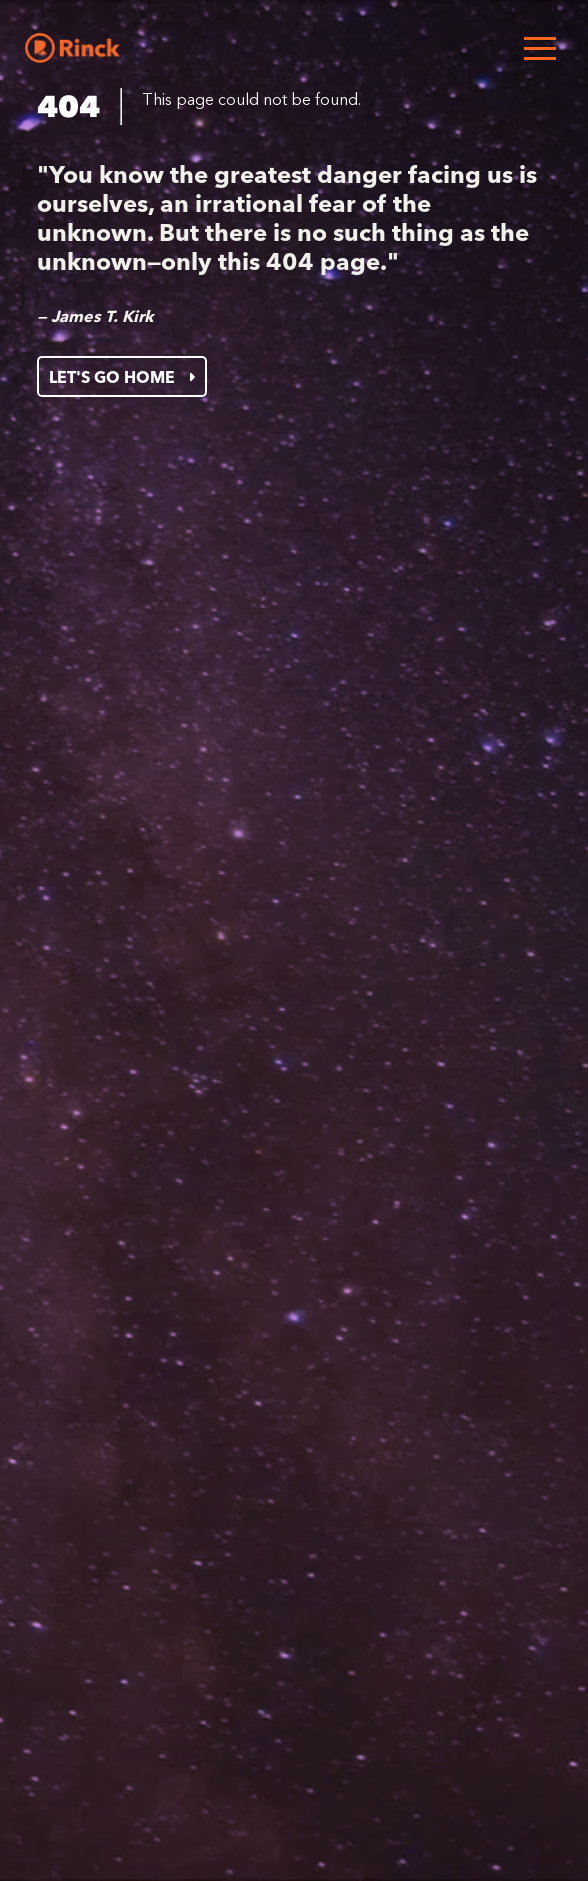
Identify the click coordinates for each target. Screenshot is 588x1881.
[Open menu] (540, 48)
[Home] (72, 48)
